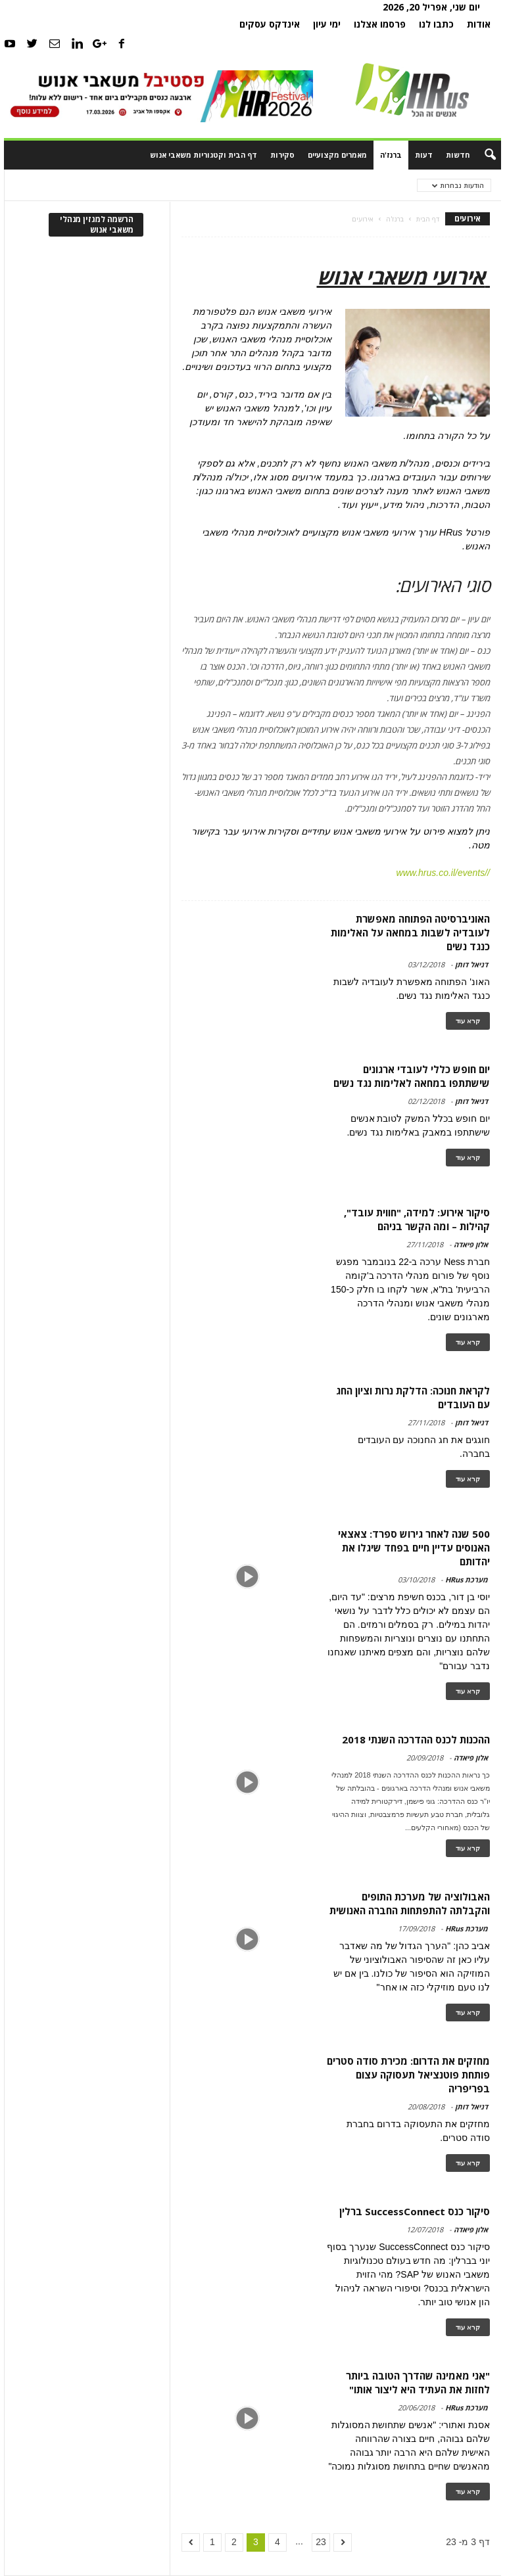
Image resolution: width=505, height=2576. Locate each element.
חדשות (457, 155)
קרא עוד (468, 1020)
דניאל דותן (471, 964)
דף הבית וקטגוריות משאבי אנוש (203, 155)
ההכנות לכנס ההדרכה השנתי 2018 (416, 1739)
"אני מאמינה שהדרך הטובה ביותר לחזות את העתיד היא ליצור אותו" (418, 2382)
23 (321, 2542)
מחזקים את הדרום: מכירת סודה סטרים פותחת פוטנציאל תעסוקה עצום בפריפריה (408, 2074)
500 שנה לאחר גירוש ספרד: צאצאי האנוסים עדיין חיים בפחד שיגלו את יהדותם (414, 1547)
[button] (481, 155)
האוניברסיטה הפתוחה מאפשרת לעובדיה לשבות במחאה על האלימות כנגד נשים (410, 932)
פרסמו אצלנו (380, 24)
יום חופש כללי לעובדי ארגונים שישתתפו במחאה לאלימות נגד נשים (411, 1076)
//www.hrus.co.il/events (443, 872)
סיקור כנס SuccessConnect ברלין (414, 2211)
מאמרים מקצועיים (337, 155)
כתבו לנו (436, 24)
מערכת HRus (466, 1579)
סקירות (282, 155)
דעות (424, 155)
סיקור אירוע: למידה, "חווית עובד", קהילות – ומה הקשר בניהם (417, 1219)
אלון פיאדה (471, 1244)
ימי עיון (327, 24)
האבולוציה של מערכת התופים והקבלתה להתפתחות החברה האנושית (409, 1903)
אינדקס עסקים (269, 24)
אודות (479, 24)
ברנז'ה (391, 155)
